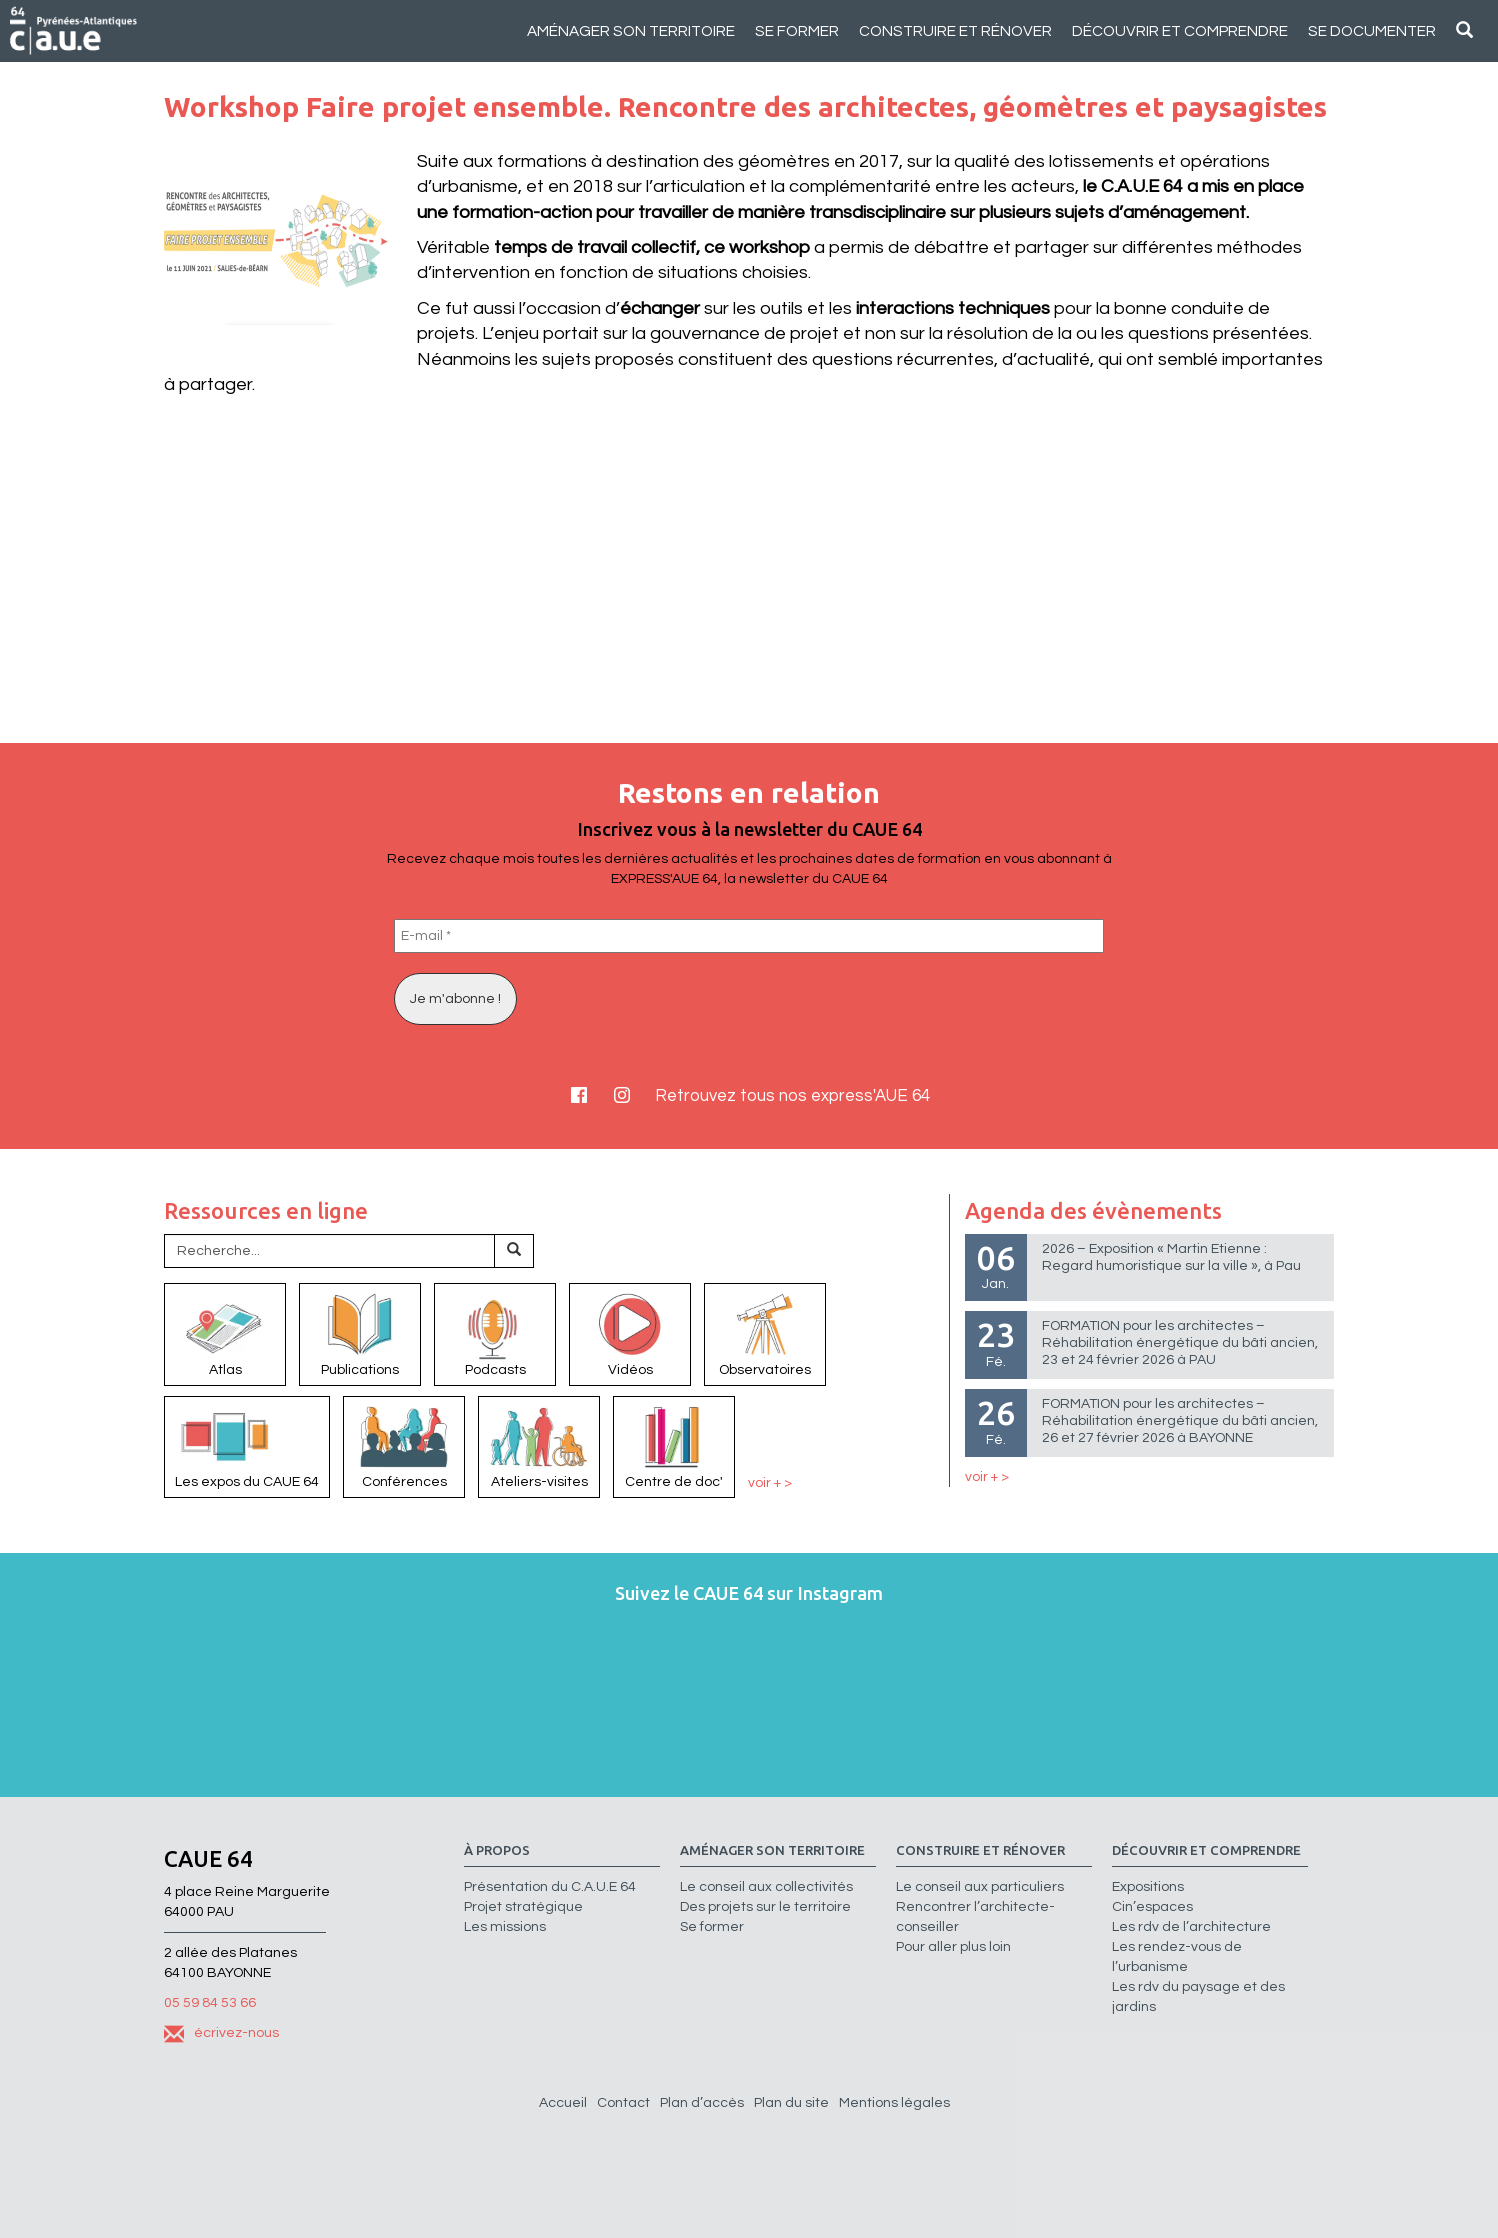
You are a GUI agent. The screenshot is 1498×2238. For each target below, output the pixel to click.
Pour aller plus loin (953, 1947)
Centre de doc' (674, 1446)
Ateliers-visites (539, 1446)
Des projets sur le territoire (765, 1907)
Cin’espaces (1152, 1907)
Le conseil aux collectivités (766, 1887)
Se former (797, 31)
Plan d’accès (702, 2103)
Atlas (225, 1333)
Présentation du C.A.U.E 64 (550, 1887)
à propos (497, 1850)
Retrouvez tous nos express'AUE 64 (792, 1096)
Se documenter (1372, 31)
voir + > (770, 1482)
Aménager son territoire (631, 31)
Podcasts (495, 1333)
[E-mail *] (749, 936)
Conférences (404, 1446)
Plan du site (791, 2103)
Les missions (505, 1927)
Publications (360, 1333)
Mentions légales (894, 2103)
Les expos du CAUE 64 (247, 1446)
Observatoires (765, 1333)
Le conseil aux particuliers (980, 1887)
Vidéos (630, 1333)
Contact (623, 2103)
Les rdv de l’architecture (1191, 1927)
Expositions (1148, 1887)
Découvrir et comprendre (1180, 31)
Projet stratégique (523, 1907)
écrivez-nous (221, 2033)
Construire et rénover (955, 31)
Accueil (563, 2103)
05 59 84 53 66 (210, 2003)
